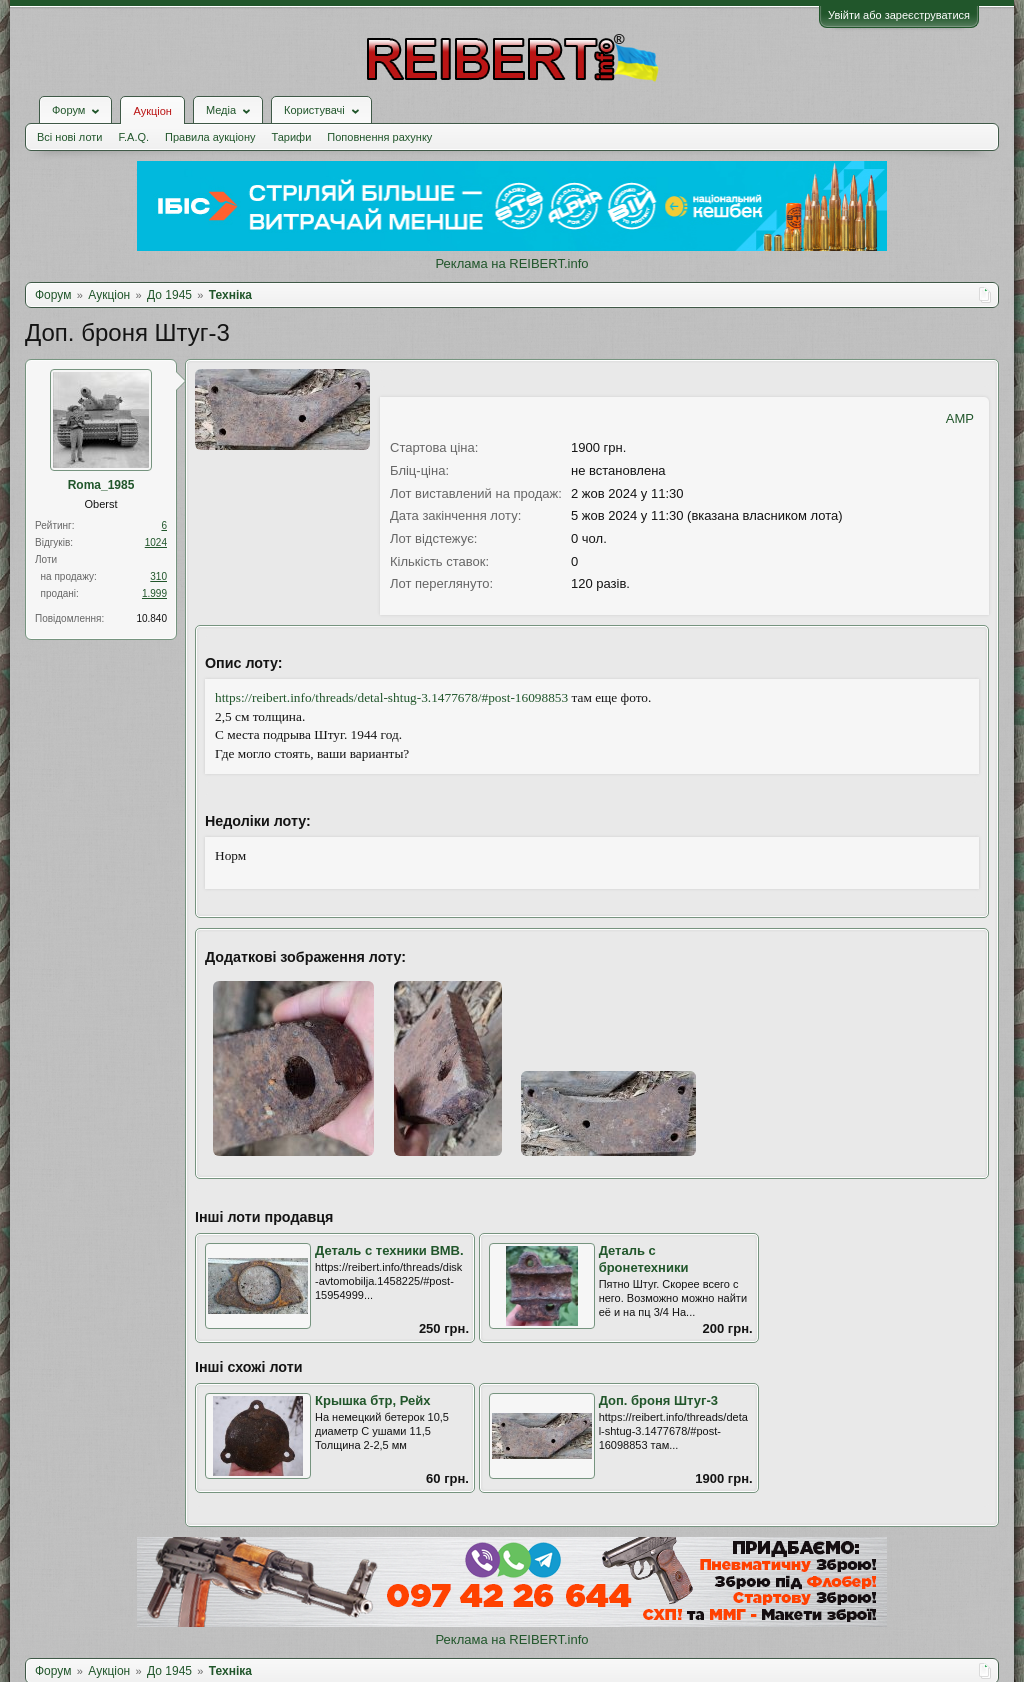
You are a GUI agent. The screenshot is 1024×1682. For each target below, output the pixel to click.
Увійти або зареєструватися (899, 15)
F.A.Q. (133, 137)
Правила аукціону (210, 137)
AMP (960, 418)
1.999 (154, 593)
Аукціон (152, 111)
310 (158, 576)
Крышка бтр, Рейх (373, 1400)
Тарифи (292, 137)
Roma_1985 (101, 485)
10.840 (151, 618)
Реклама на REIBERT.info (511, 263)
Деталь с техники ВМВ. (389, 1250)
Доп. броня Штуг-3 (658, 1400)
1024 (156, 542)
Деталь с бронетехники (644, 1259)
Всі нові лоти (69, 137)
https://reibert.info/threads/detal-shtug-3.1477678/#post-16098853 (391, 697)
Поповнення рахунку (379, 137)
